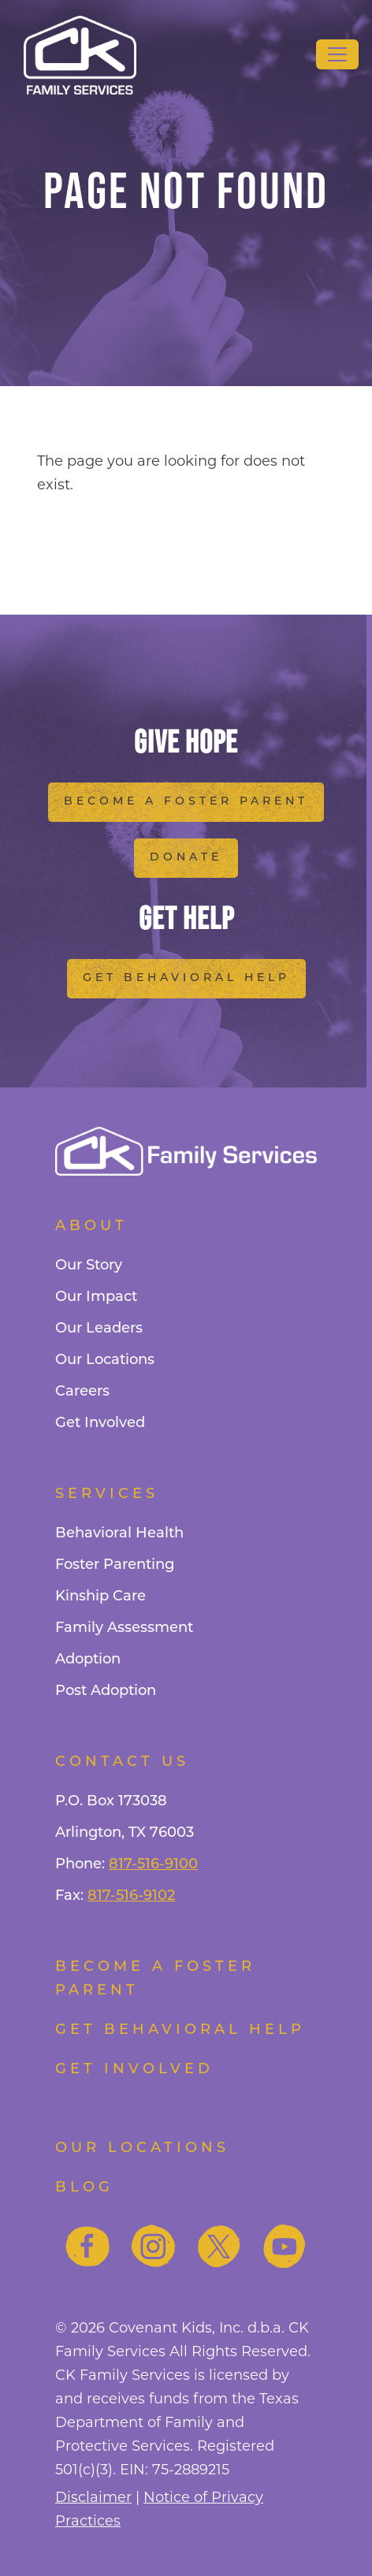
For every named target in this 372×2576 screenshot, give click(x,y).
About (91, 1226)
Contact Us (122, 1762)
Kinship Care (100, 1596)
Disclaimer (93, 2497)
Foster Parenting (114, 1565)
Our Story (88, 1265)
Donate (186, 858)
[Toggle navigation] (337, 54)
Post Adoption (105, 1691)
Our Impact (96, 1297)
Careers (82, 1392)
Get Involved (100, 1423)
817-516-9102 (131, 1896)
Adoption (88, 1659)
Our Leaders (99, 1328)
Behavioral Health (119, 1533)
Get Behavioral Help (186, 978)
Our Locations (104, 1360)
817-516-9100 (153, 1864)
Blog (84, 2187)
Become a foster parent (155, 1979)
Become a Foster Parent (186, 802)
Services (106, 1494)
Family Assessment (124, 1628)
